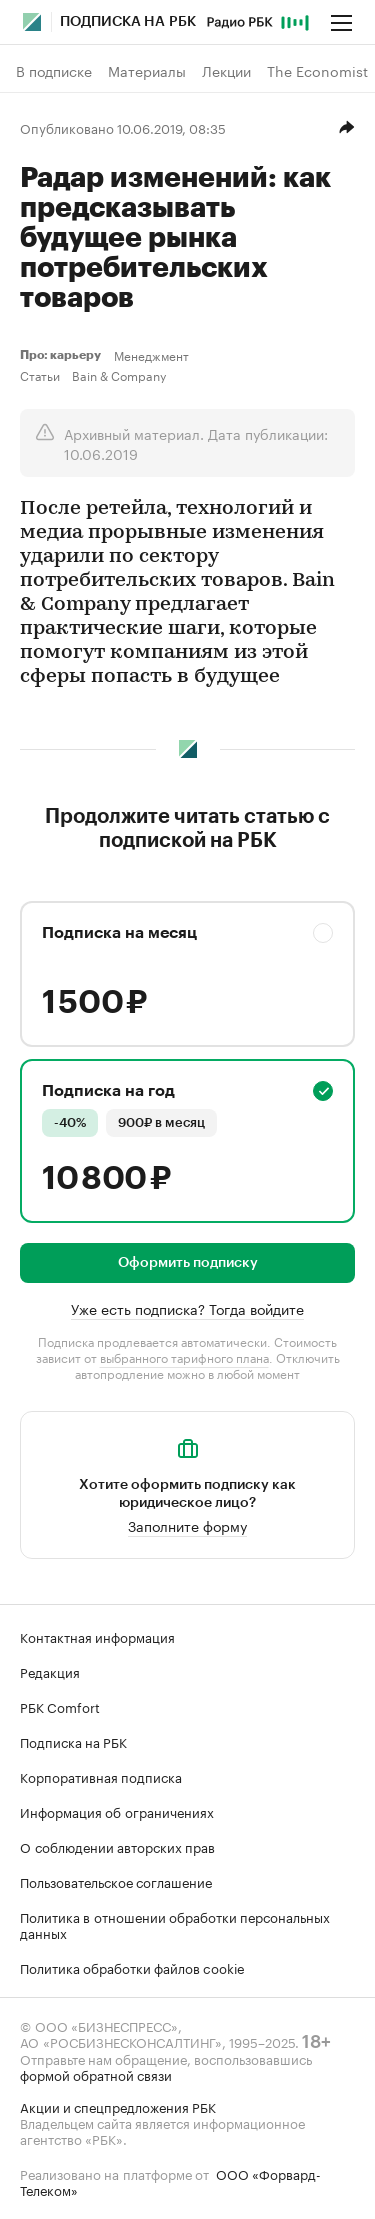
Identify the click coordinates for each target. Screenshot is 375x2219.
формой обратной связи (96, 2074)
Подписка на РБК (73, 1741)
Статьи (40, 375)
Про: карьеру (63, 355)
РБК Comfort (60, 1706)
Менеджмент (151, 355)
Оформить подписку (188, 1263)
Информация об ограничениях (117, 1811)
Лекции (226, 71)
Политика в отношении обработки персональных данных (175, 1924)
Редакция (50, 1671)
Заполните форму (187, 1525)
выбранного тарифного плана (184, 1356)
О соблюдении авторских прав (117, 1846)
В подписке (54, 71)
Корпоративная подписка (101, 1776)
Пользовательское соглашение (116, 1881)
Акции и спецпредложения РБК (118, 2106)
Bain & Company (119, 375)
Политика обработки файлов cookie (132, 1967)
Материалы (147, 71)
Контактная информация (97, 1636)
